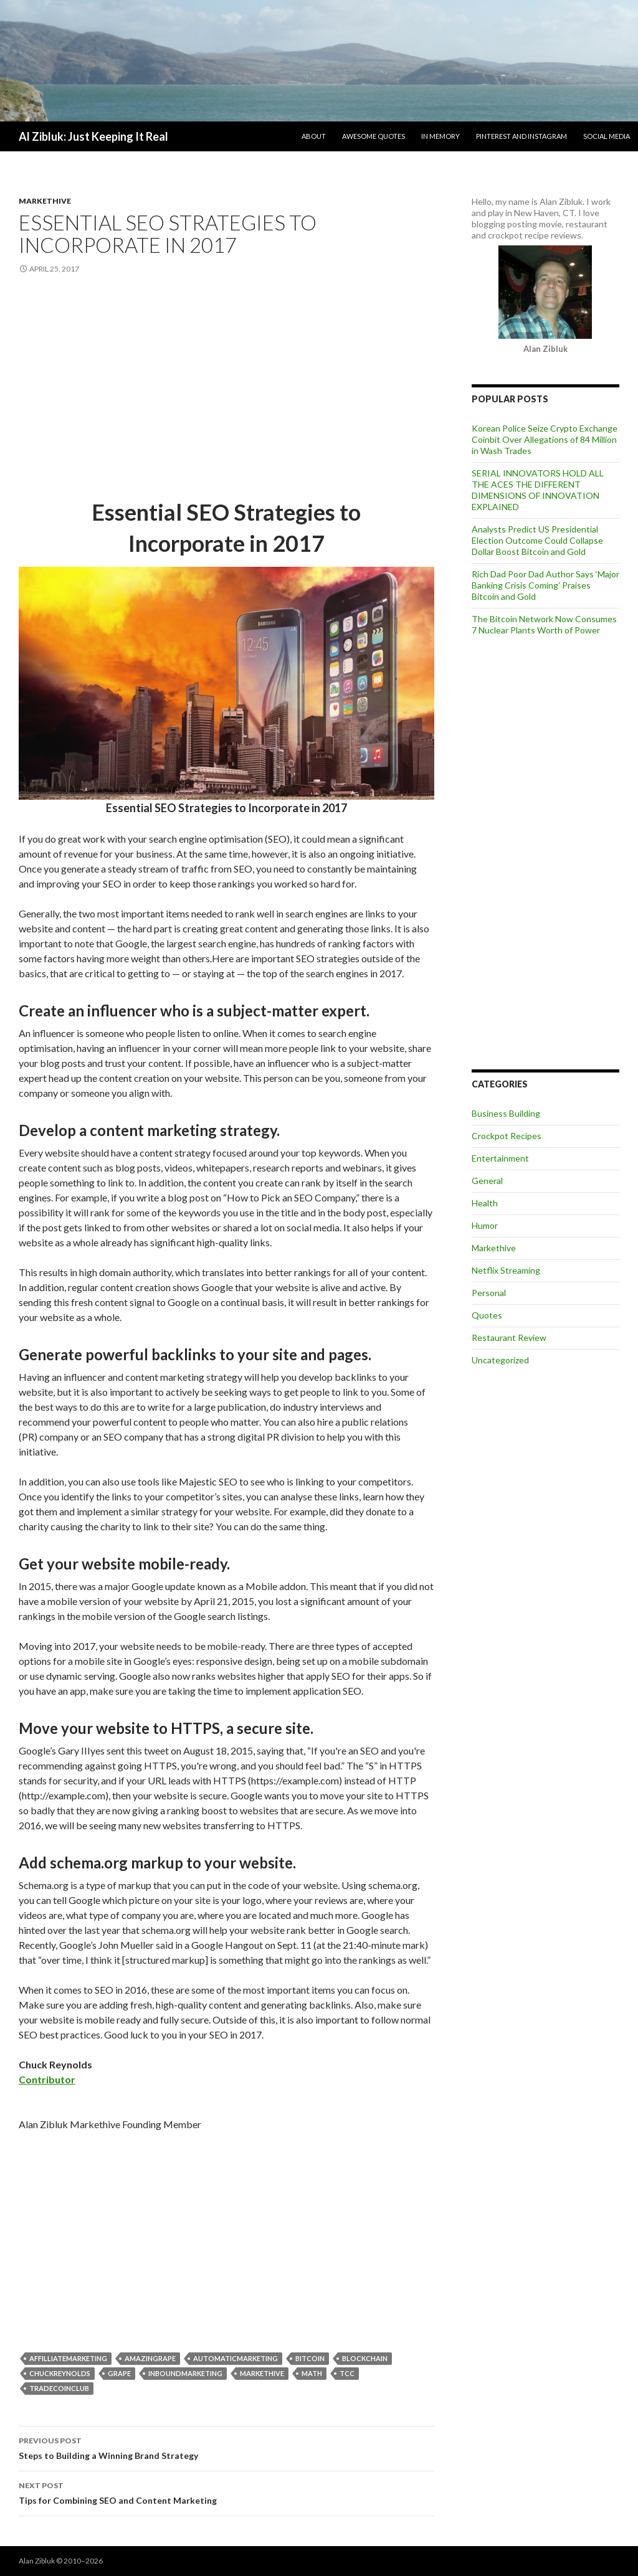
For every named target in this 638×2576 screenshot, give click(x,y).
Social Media (606, 136)
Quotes (487, 1315)
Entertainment (500, 1158)
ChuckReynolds (59, 2373)
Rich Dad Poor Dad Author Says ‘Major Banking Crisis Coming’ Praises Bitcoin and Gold (545, 585)
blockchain (365, 2358)
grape (119, 2373)
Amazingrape (150, 2358)
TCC (347, 2373)
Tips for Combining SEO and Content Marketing (226, 2492)
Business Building (506, 1113)
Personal (489, 1292)
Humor (485, 1225)
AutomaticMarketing (235, 2358)
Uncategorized (500, 1360)
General (487, 1180)
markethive (262, 2373)
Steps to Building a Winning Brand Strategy (226, 2447)
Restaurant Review (509, 1337)
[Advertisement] (226, 387)
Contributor (47, 2079)
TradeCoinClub (59, 2388)
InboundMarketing (185, 2373)
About (314, 136)
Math (312, 2373)
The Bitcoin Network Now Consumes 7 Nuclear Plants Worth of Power (544, 624)
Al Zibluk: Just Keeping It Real (93, 136)
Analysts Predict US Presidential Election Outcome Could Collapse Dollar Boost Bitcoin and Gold (537, 540)
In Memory (440, 136)
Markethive (45, 201)
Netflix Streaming (506, 1270)
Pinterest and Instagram (521, 136)
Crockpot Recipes (506, 1135)
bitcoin (310, 2358)
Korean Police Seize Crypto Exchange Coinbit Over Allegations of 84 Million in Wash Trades (544, 439)
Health (485, 1203)
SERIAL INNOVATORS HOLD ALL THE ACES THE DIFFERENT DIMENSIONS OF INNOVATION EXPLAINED (538, 490)
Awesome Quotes (373, 136)
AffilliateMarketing (68, 2358)
